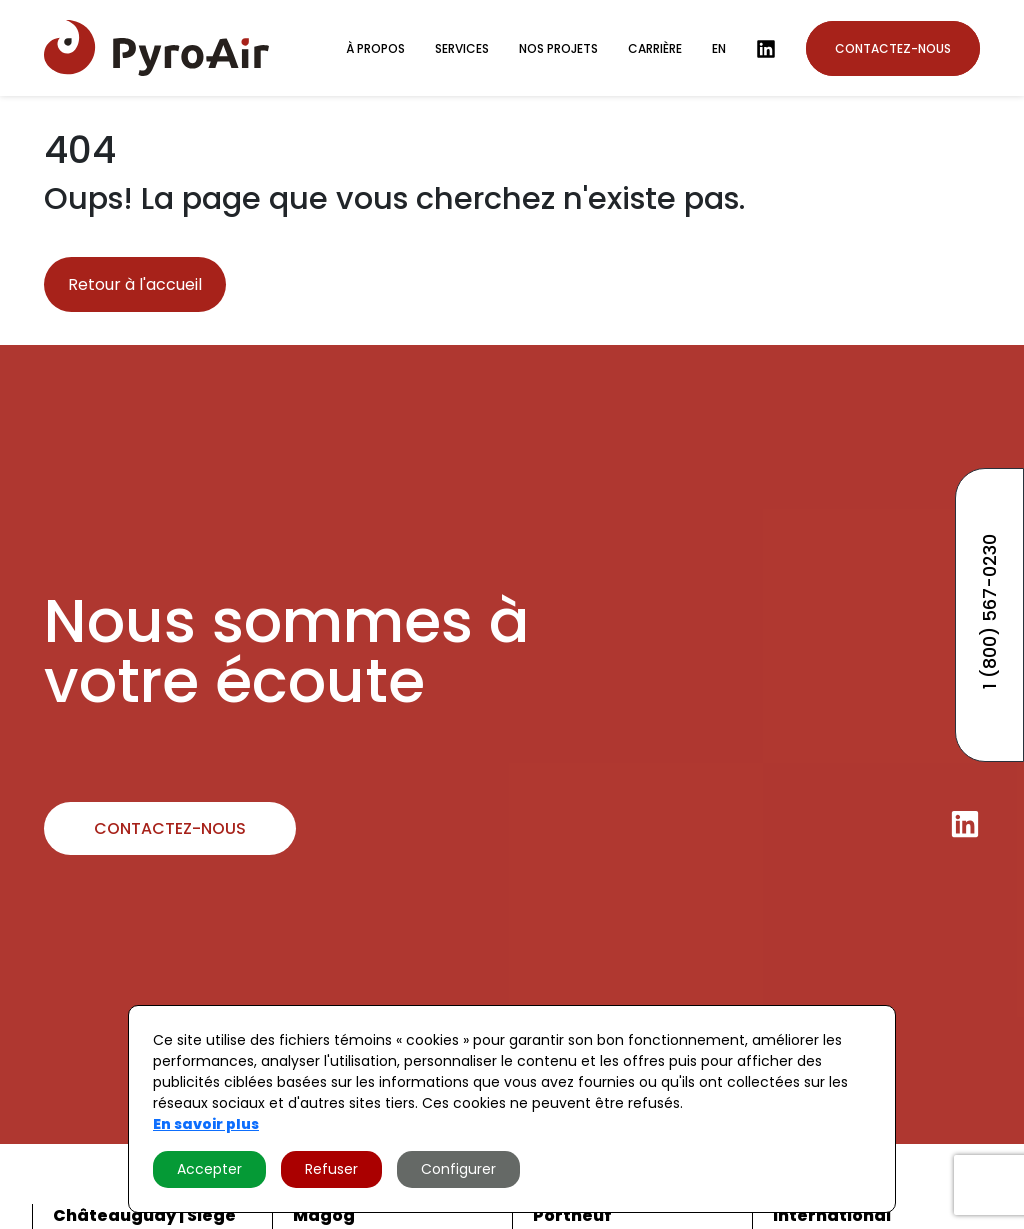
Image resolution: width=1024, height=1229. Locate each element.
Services (462, 48)
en (719, 48)
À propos (375, 48)
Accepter (209, 1169)
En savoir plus (206, 1124)
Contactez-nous (893, 48)
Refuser (331, 1169)
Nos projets (558, 48)
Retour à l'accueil (135, 284)
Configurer (458, 1169)
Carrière (655, 48)
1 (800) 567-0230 (989, 611)
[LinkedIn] (766, 49)
